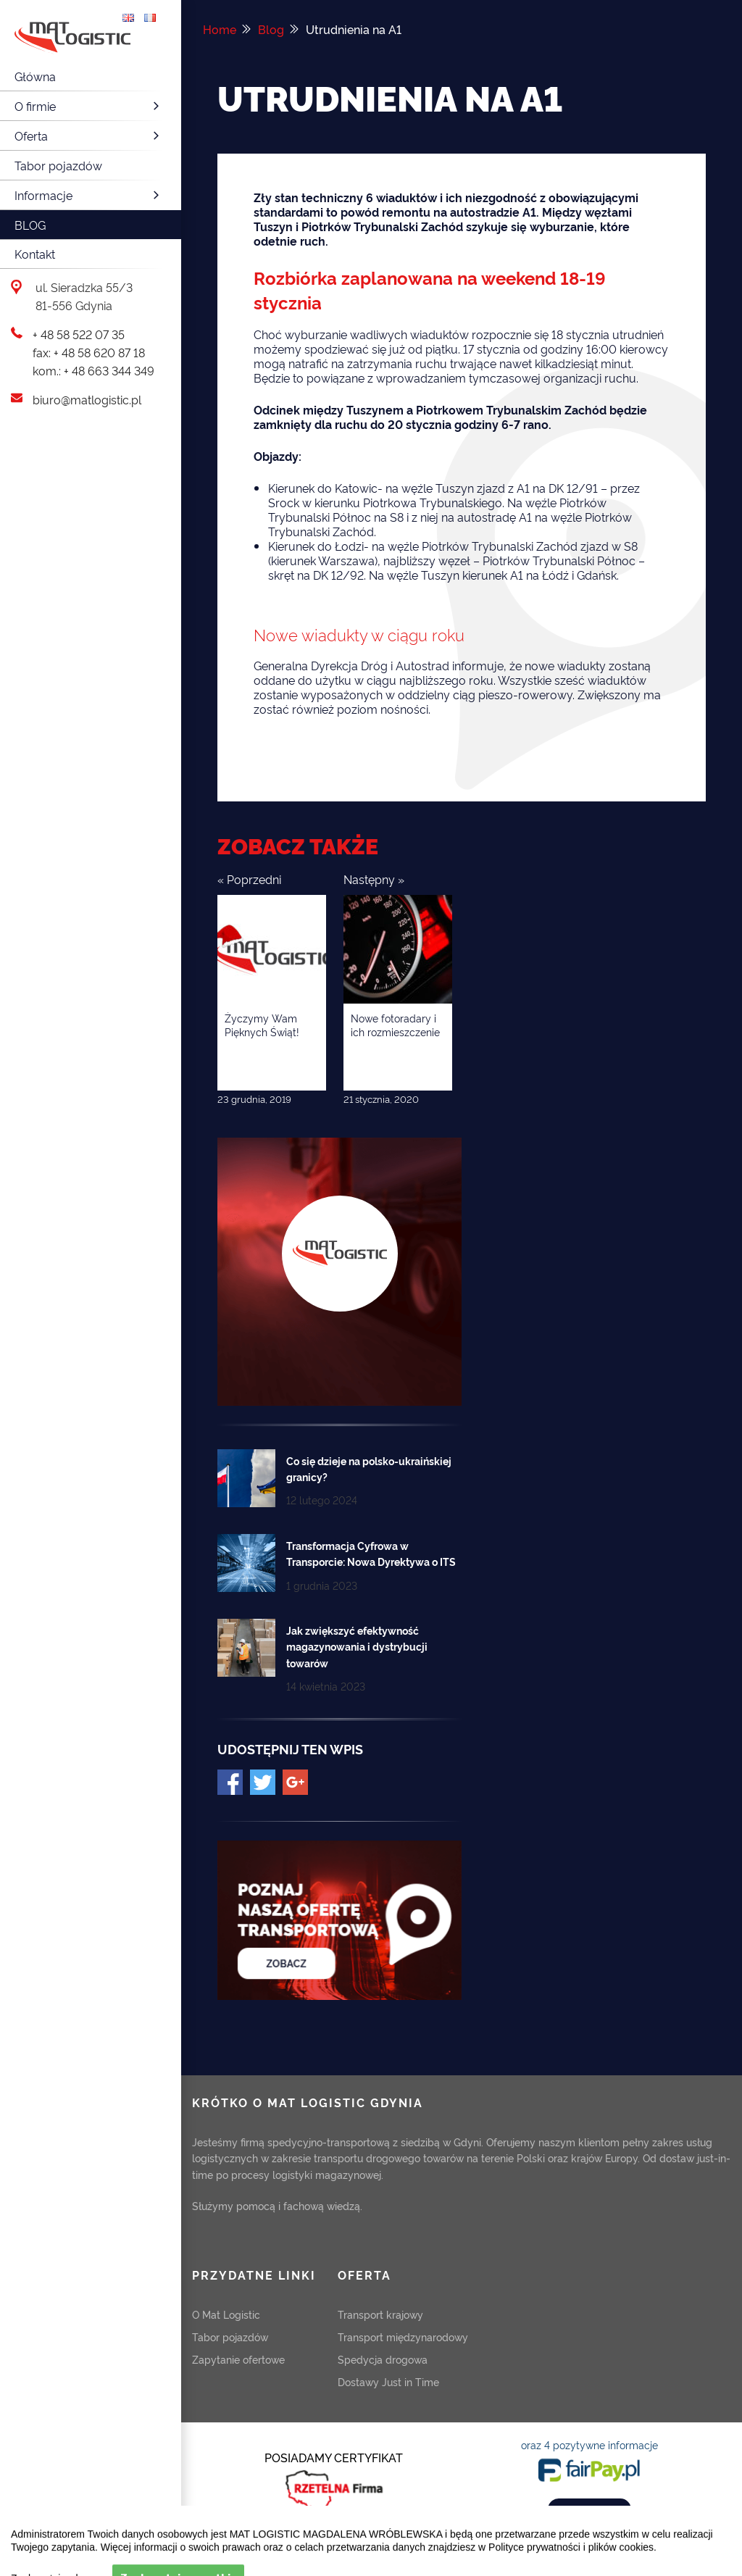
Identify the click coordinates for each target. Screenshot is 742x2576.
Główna (35, 76)
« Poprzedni (249, 879)
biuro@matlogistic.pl (87, 399)
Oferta (88, 135)
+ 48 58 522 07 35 (79, 334)
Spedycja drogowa (383, 2359)
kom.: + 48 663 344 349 (93, 370)
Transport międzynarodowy (403, 2336)
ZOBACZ (589, 2509)
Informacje (88, 195)
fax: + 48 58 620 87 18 (89, 352)
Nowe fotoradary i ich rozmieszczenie (395, 1025)
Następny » (373, 879)
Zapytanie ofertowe (238, 2359)
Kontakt (34, 254)
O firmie (88, 106)
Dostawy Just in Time (388, 2381)
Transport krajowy (380, 2314)
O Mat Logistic (226, 2314)
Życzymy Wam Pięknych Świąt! (262, 1025)
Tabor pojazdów (58, 165)
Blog (30, 225)
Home (219, 29)
